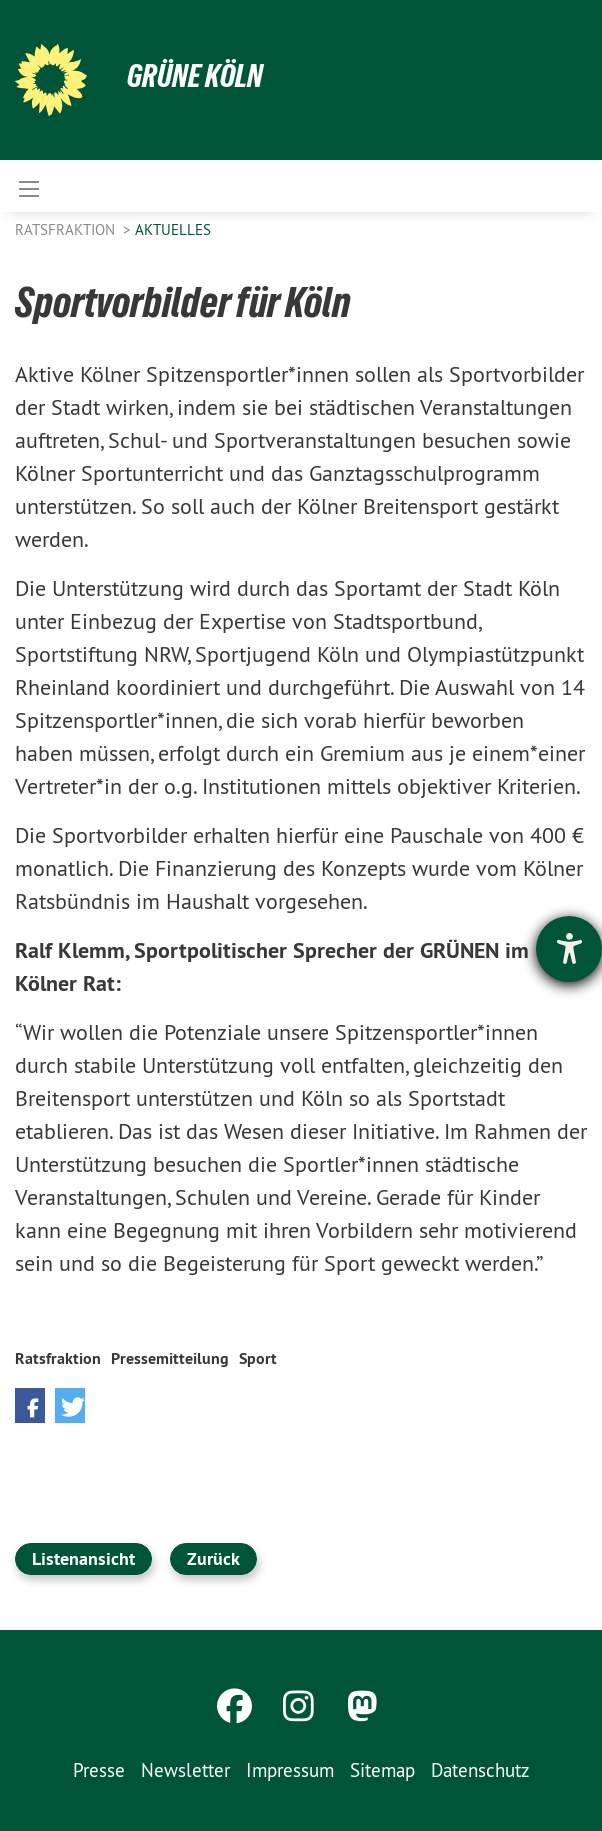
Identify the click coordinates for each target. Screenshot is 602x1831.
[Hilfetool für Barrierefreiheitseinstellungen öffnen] (569, 949)
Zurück (213, 1558)
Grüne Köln (195, 76)
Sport (258, 1358)
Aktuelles (173, 229)
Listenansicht (83, 1558)
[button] (30, 1405)
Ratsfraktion (67, 229)
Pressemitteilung (170, 1358)
